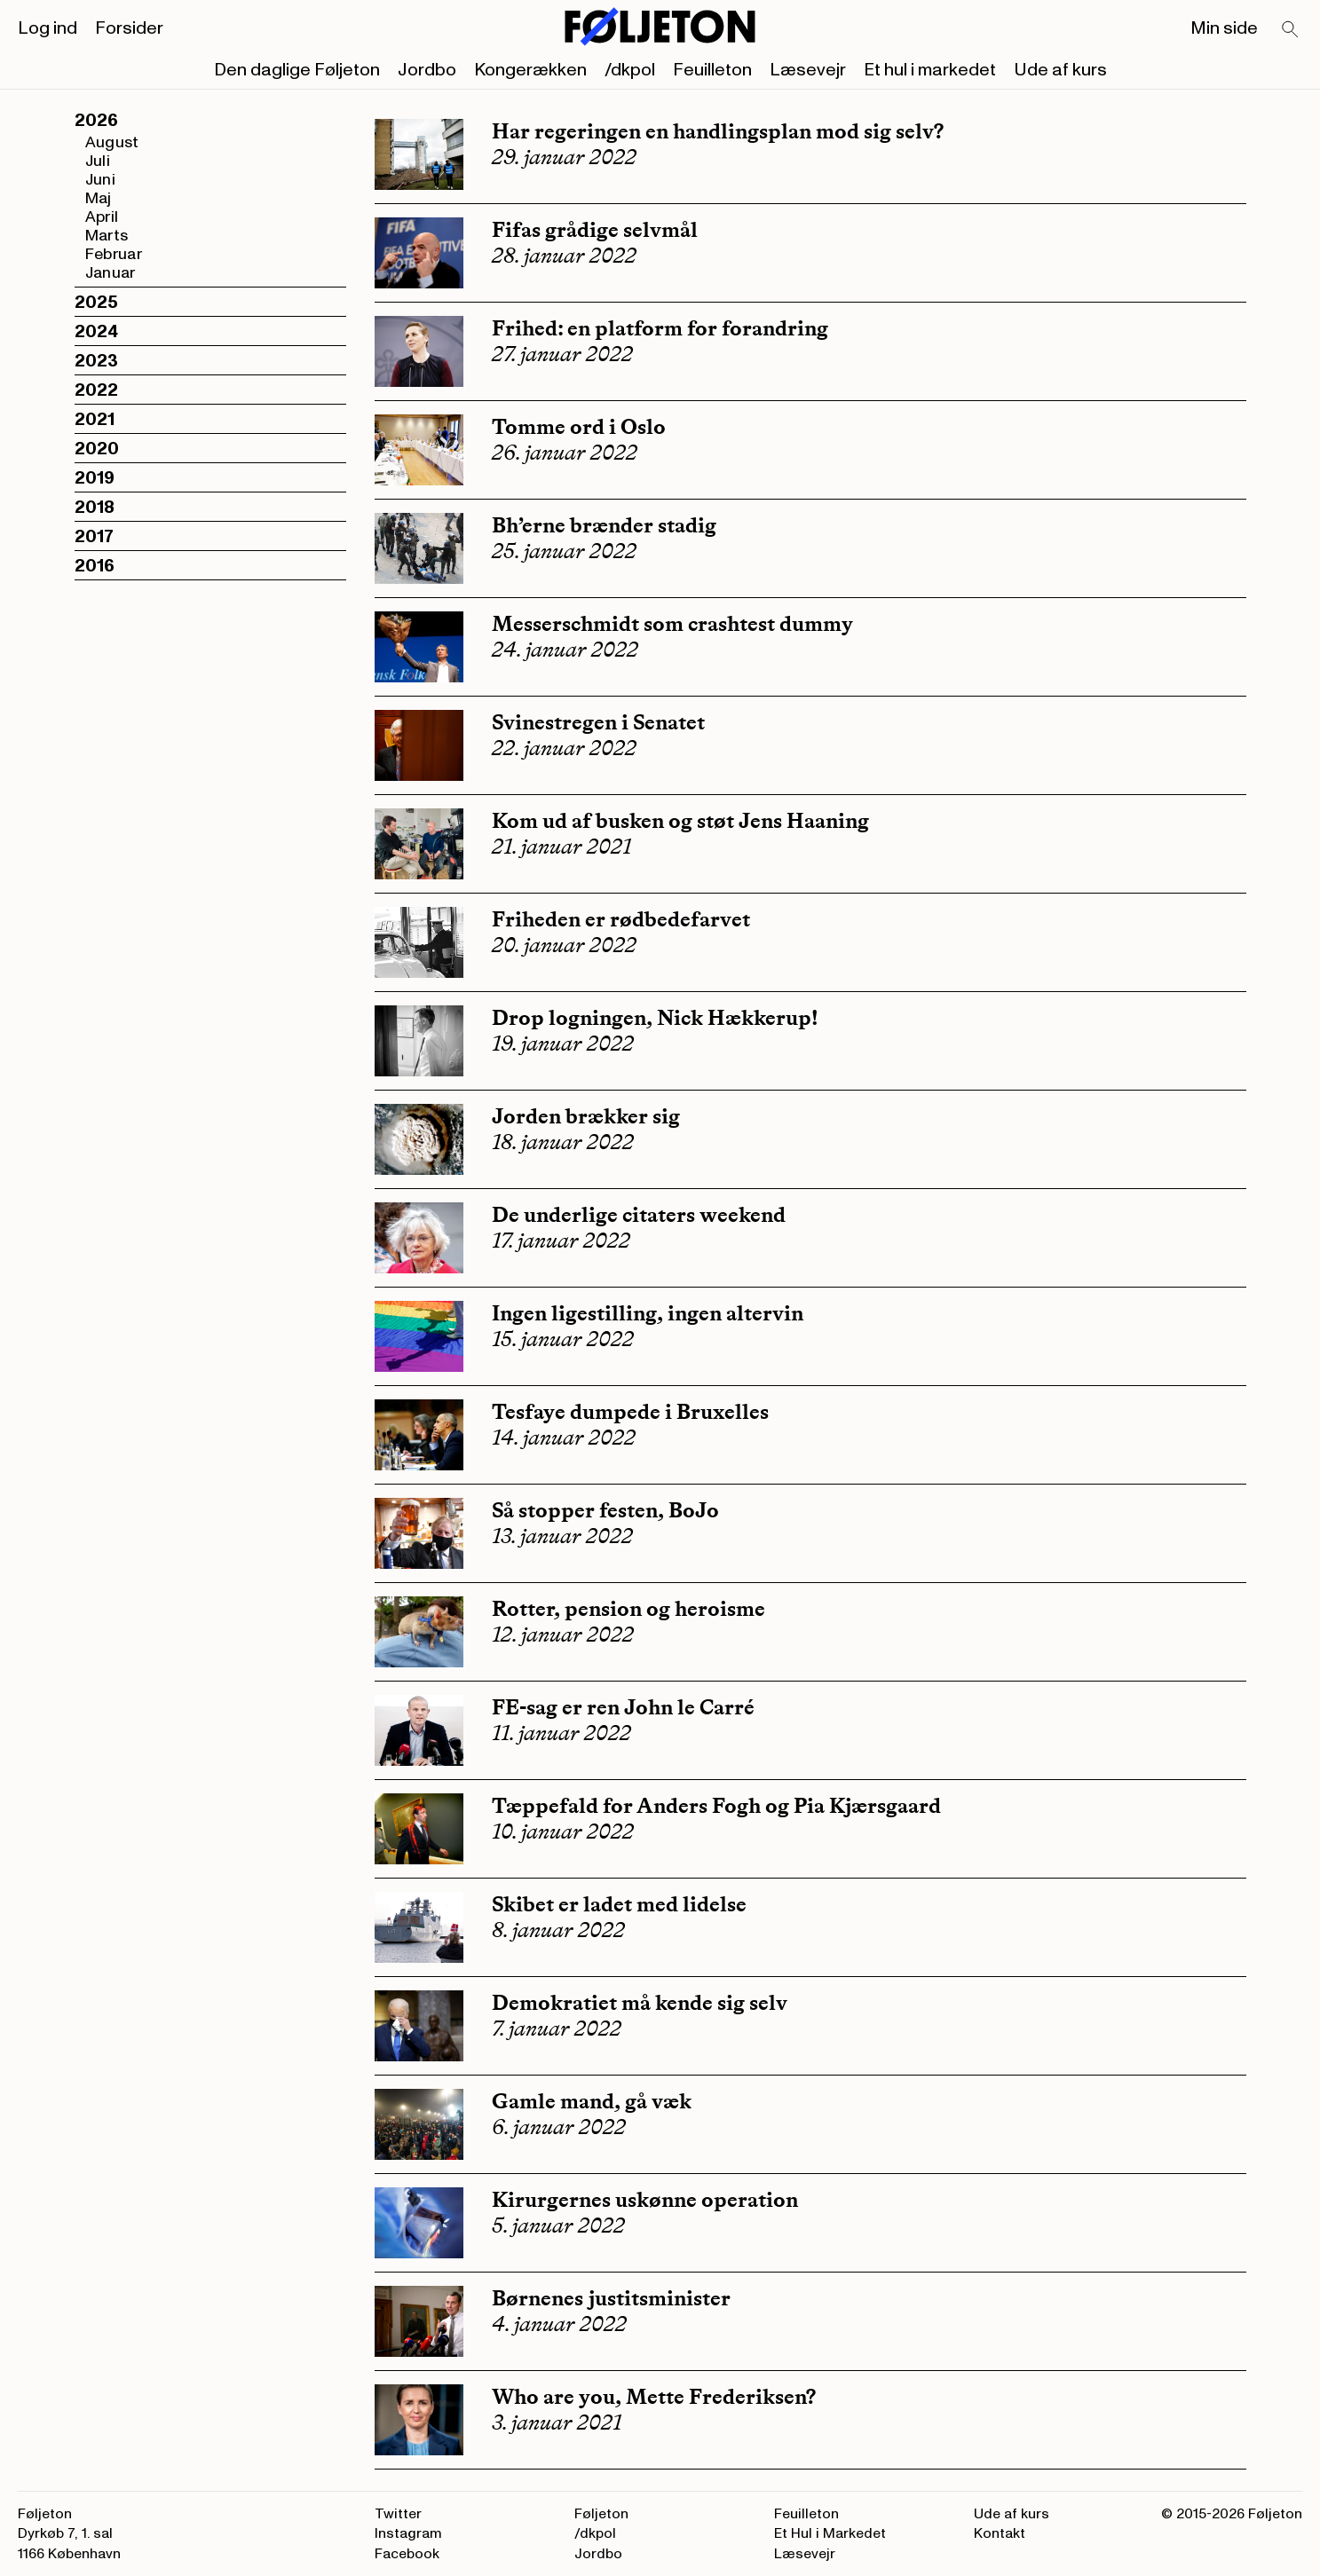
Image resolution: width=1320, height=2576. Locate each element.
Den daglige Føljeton (297, 70)
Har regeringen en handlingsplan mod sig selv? (719, 131)
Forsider (129, 28)
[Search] (1290, 30)
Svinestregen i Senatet (598, 722)
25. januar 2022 (564, 551)
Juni (100, 180)
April (102, 217)
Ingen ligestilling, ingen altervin (650, 1313)
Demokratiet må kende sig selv (639, 2002)
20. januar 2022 (564, 945)
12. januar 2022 (563, 1634)
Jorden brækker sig (586, 1116)
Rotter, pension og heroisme (628, 1608)
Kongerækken (530, 70)
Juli (97, 161)
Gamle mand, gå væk (592, 2101)
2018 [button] (95, 507)
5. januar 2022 (558, 2225)
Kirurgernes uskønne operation (645, 2199)
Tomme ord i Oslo (579, 426)
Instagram (408, 2533)
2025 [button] (96, 302)
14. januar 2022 (564, 1437)
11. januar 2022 (561, 1733)
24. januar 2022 (565, 649)
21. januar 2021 (561, 846)
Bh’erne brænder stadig (604, 525)
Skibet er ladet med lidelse (619, 1904)
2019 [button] (95, 478)
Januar (110, 273)
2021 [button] (95, 419)
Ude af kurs (1060, 70)
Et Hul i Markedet (830, 2533)
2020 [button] (97, 449)
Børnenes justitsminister (611, 2298)
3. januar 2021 (556, 2422)
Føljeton (601, 2514)
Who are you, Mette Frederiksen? (654, 2396)
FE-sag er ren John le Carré (623, 1707)
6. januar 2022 (559, 2127)
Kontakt (999, 2533)
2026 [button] (96, 120)
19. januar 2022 (563, 1043)
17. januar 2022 (561, 1240)
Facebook (407, 2554)
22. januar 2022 (564, 748)
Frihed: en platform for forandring (660, 328)
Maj (98, 198)
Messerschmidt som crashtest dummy (672, 623)
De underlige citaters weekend (639, 1214)
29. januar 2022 (564, 157)
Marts (107, 236)
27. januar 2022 (562, 354)
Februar (114, 254)
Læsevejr (808, 70)
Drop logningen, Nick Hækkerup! (655, 1017)
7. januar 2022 (556, 2028)
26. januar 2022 (564, 452)
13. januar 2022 (562, 1536)
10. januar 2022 (563, 1831)
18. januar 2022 (563, 1142)
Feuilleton (712, 70)
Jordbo (427, 70)
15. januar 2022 (563, 1339)
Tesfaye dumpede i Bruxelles (630, 1411)
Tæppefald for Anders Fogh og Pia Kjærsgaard (716, 1805)
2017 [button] (94, 536)
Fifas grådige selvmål (595, 229)
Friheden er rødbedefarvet (621, 919)
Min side (1224, 28)
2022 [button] (96, 390)
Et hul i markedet (930, 70)
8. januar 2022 (558, 1930)
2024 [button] (96, 331)
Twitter (398, 2514)
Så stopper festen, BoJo (605, 1510)
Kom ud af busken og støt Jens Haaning (680, 820)
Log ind (47, 28)
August (112, 142)
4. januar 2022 (559, 2324)
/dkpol (630, 70)
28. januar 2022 (564, 255)
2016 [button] (95, 566)
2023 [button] (96, 361)
